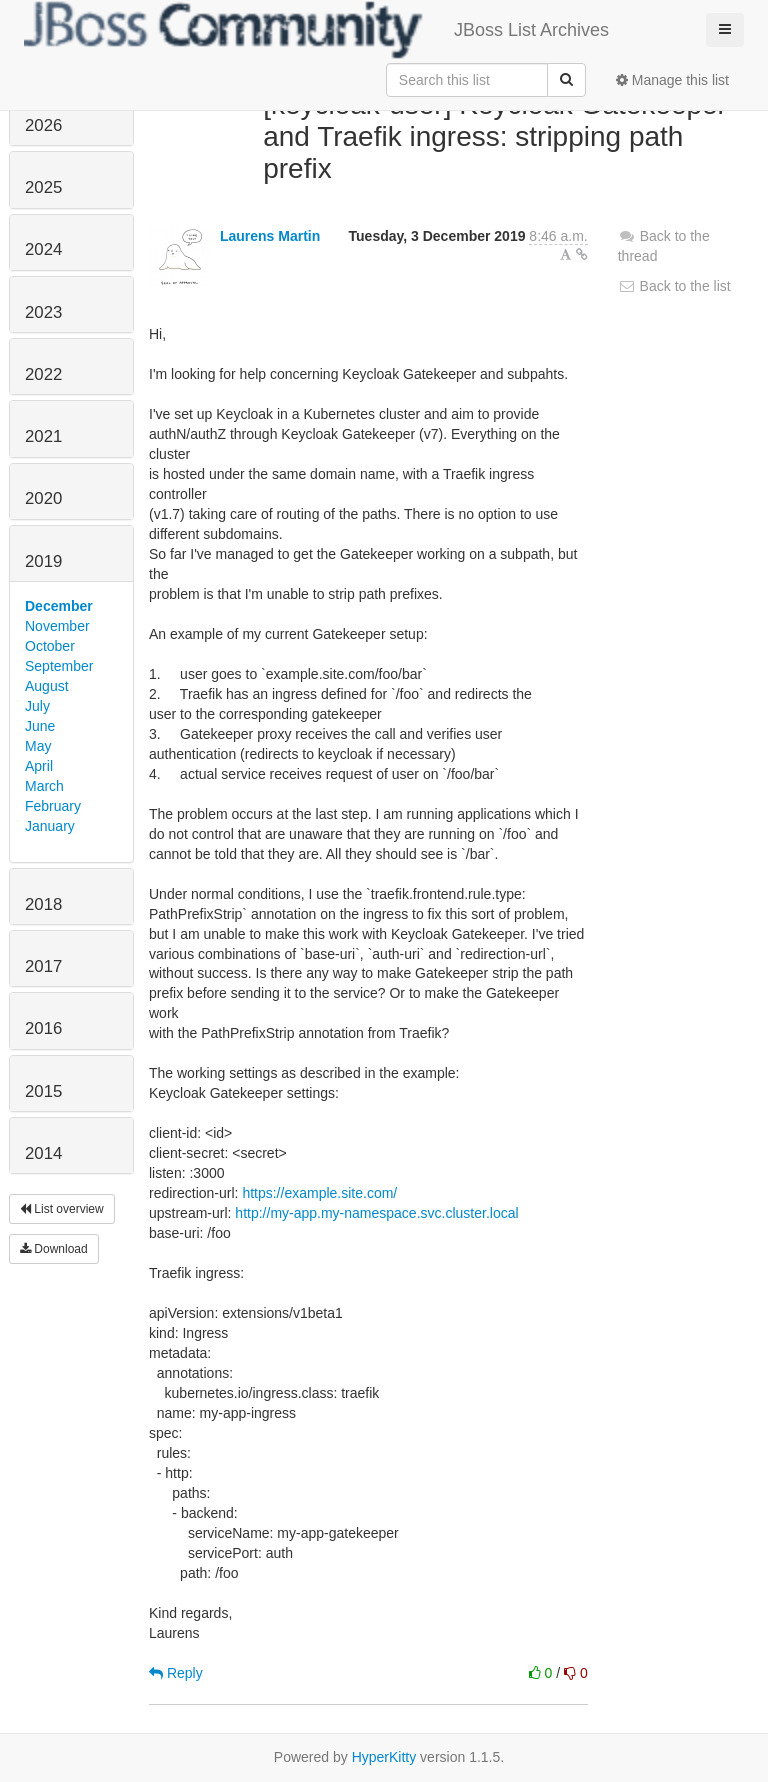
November (57, 626)
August (47, 686)
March (44, 786)
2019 (43, 561)
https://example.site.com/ (319, 1193)
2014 (43, 1153)
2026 (43, 125)
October (50, 646)
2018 (43, 904)
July (37, 706)
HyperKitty (384, 1757)
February (53, 806)
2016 (43, 1028)
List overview (62, 1209)
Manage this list (672, 80)
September (59, 666)
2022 (43, 374)
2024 (43, 249)
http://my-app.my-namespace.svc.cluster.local (376, 1213)
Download (54, 1249)
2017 (43, 966)
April (39, 766)
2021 (43, 436)
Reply (176, 1673)
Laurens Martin (270, 236)
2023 (43, 312)
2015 (43, 1091)
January (50, 826)
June (40, 726)
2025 (43, 187)
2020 (43, 498)
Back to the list (674, 286)
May (38, 746)
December (59, 606)
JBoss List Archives (316, 30)
